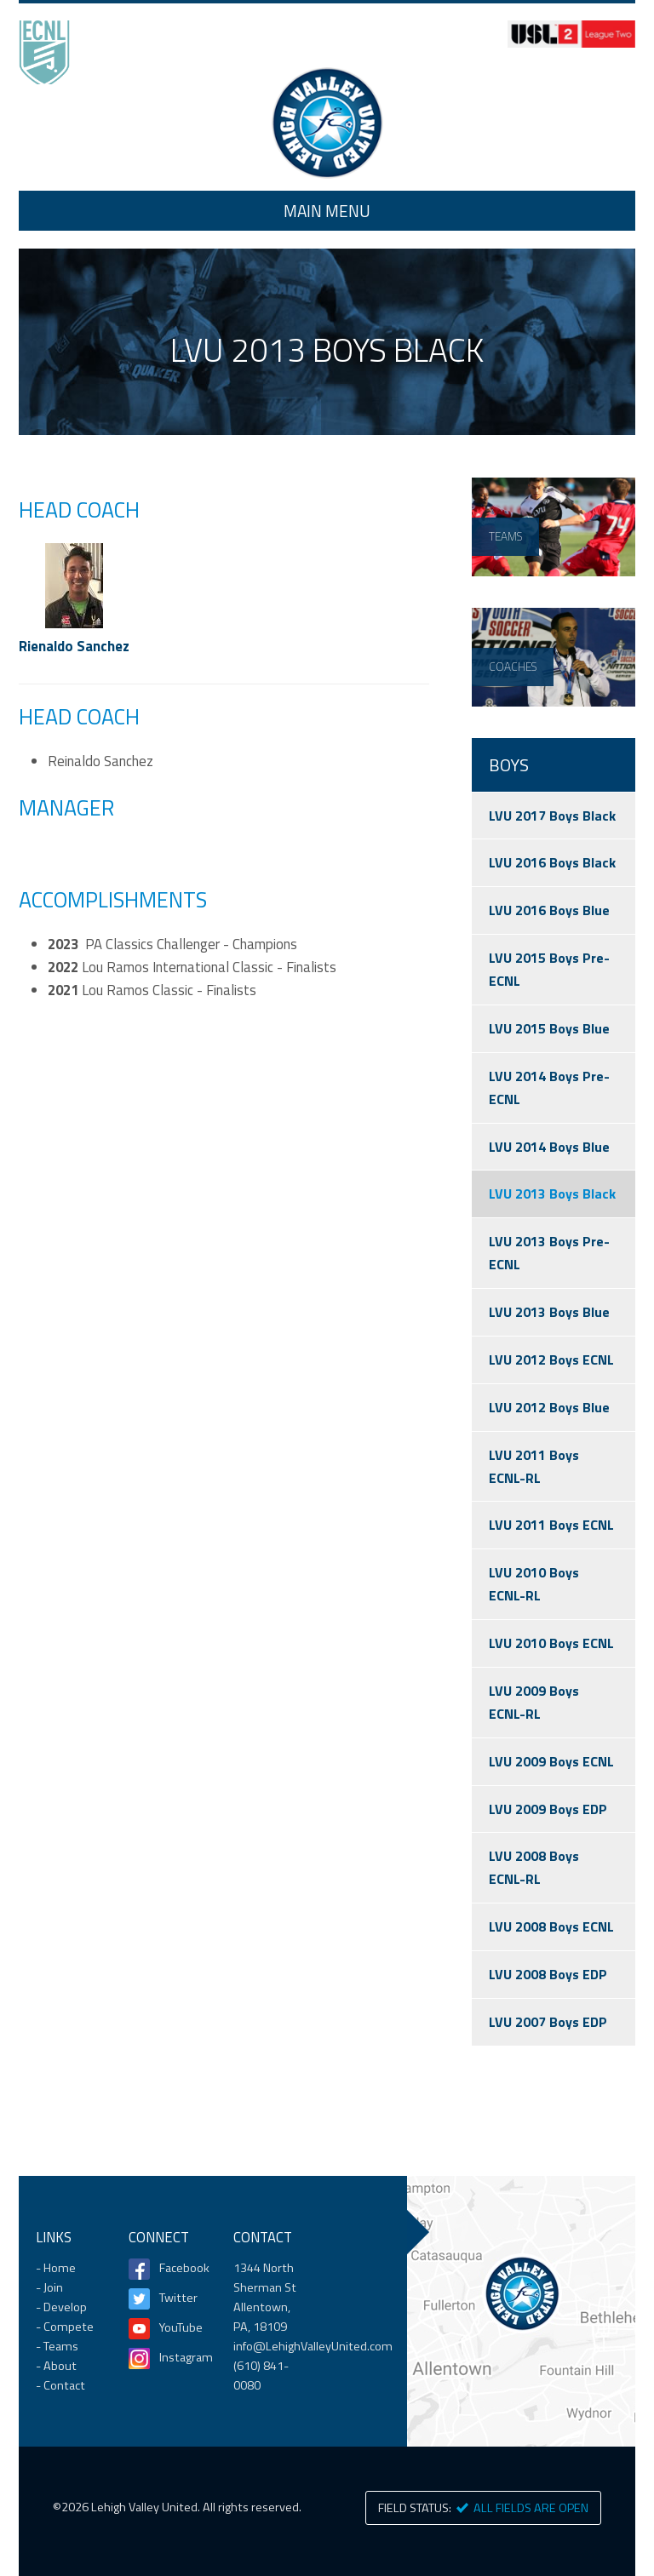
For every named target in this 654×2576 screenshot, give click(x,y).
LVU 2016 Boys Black (552, 862)
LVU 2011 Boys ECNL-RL (534, 1466)
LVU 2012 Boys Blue (549, 1407)
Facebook (179, 2267)
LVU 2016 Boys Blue (549, 910)
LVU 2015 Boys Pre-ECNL (549, 969)
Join (53, 2287)
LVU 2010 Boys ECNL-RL (534, 1584)
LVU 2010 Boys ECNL (551, 1643)
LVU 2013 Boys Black (552, 1193)
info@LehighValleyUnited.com (313, 2346)
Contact (64, 2385)
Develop (65, 2307)
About (60, 2365)
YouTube (179, 2327)
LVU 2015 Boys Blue (549, 1028)
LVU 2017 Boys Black (552, 815)
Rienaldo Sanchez (74, 646)
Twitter (178, 2297)
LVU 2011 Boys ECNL (551, 1524)
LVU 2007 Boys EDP (548, 2022)
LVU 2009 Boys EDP (548, 1809)
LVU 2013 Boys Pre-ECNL (549, 1252)
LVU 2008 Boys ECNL (551, 1926)
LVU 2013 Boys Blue (549, 1312)
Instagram (179, 2357)
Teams (60, 2346)
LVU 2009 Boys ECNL (551, 1761)
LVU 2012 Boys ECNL (551, 1359)
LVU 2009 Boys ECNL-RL (534, 1702)
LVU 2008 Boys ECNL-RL (534, 1867)
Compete (68, 2326)
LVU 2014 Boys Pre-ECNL (549, 1087)
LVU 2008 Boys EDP (548, 1974)
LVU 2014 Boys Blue (549, 1146)
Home (327, 122)
